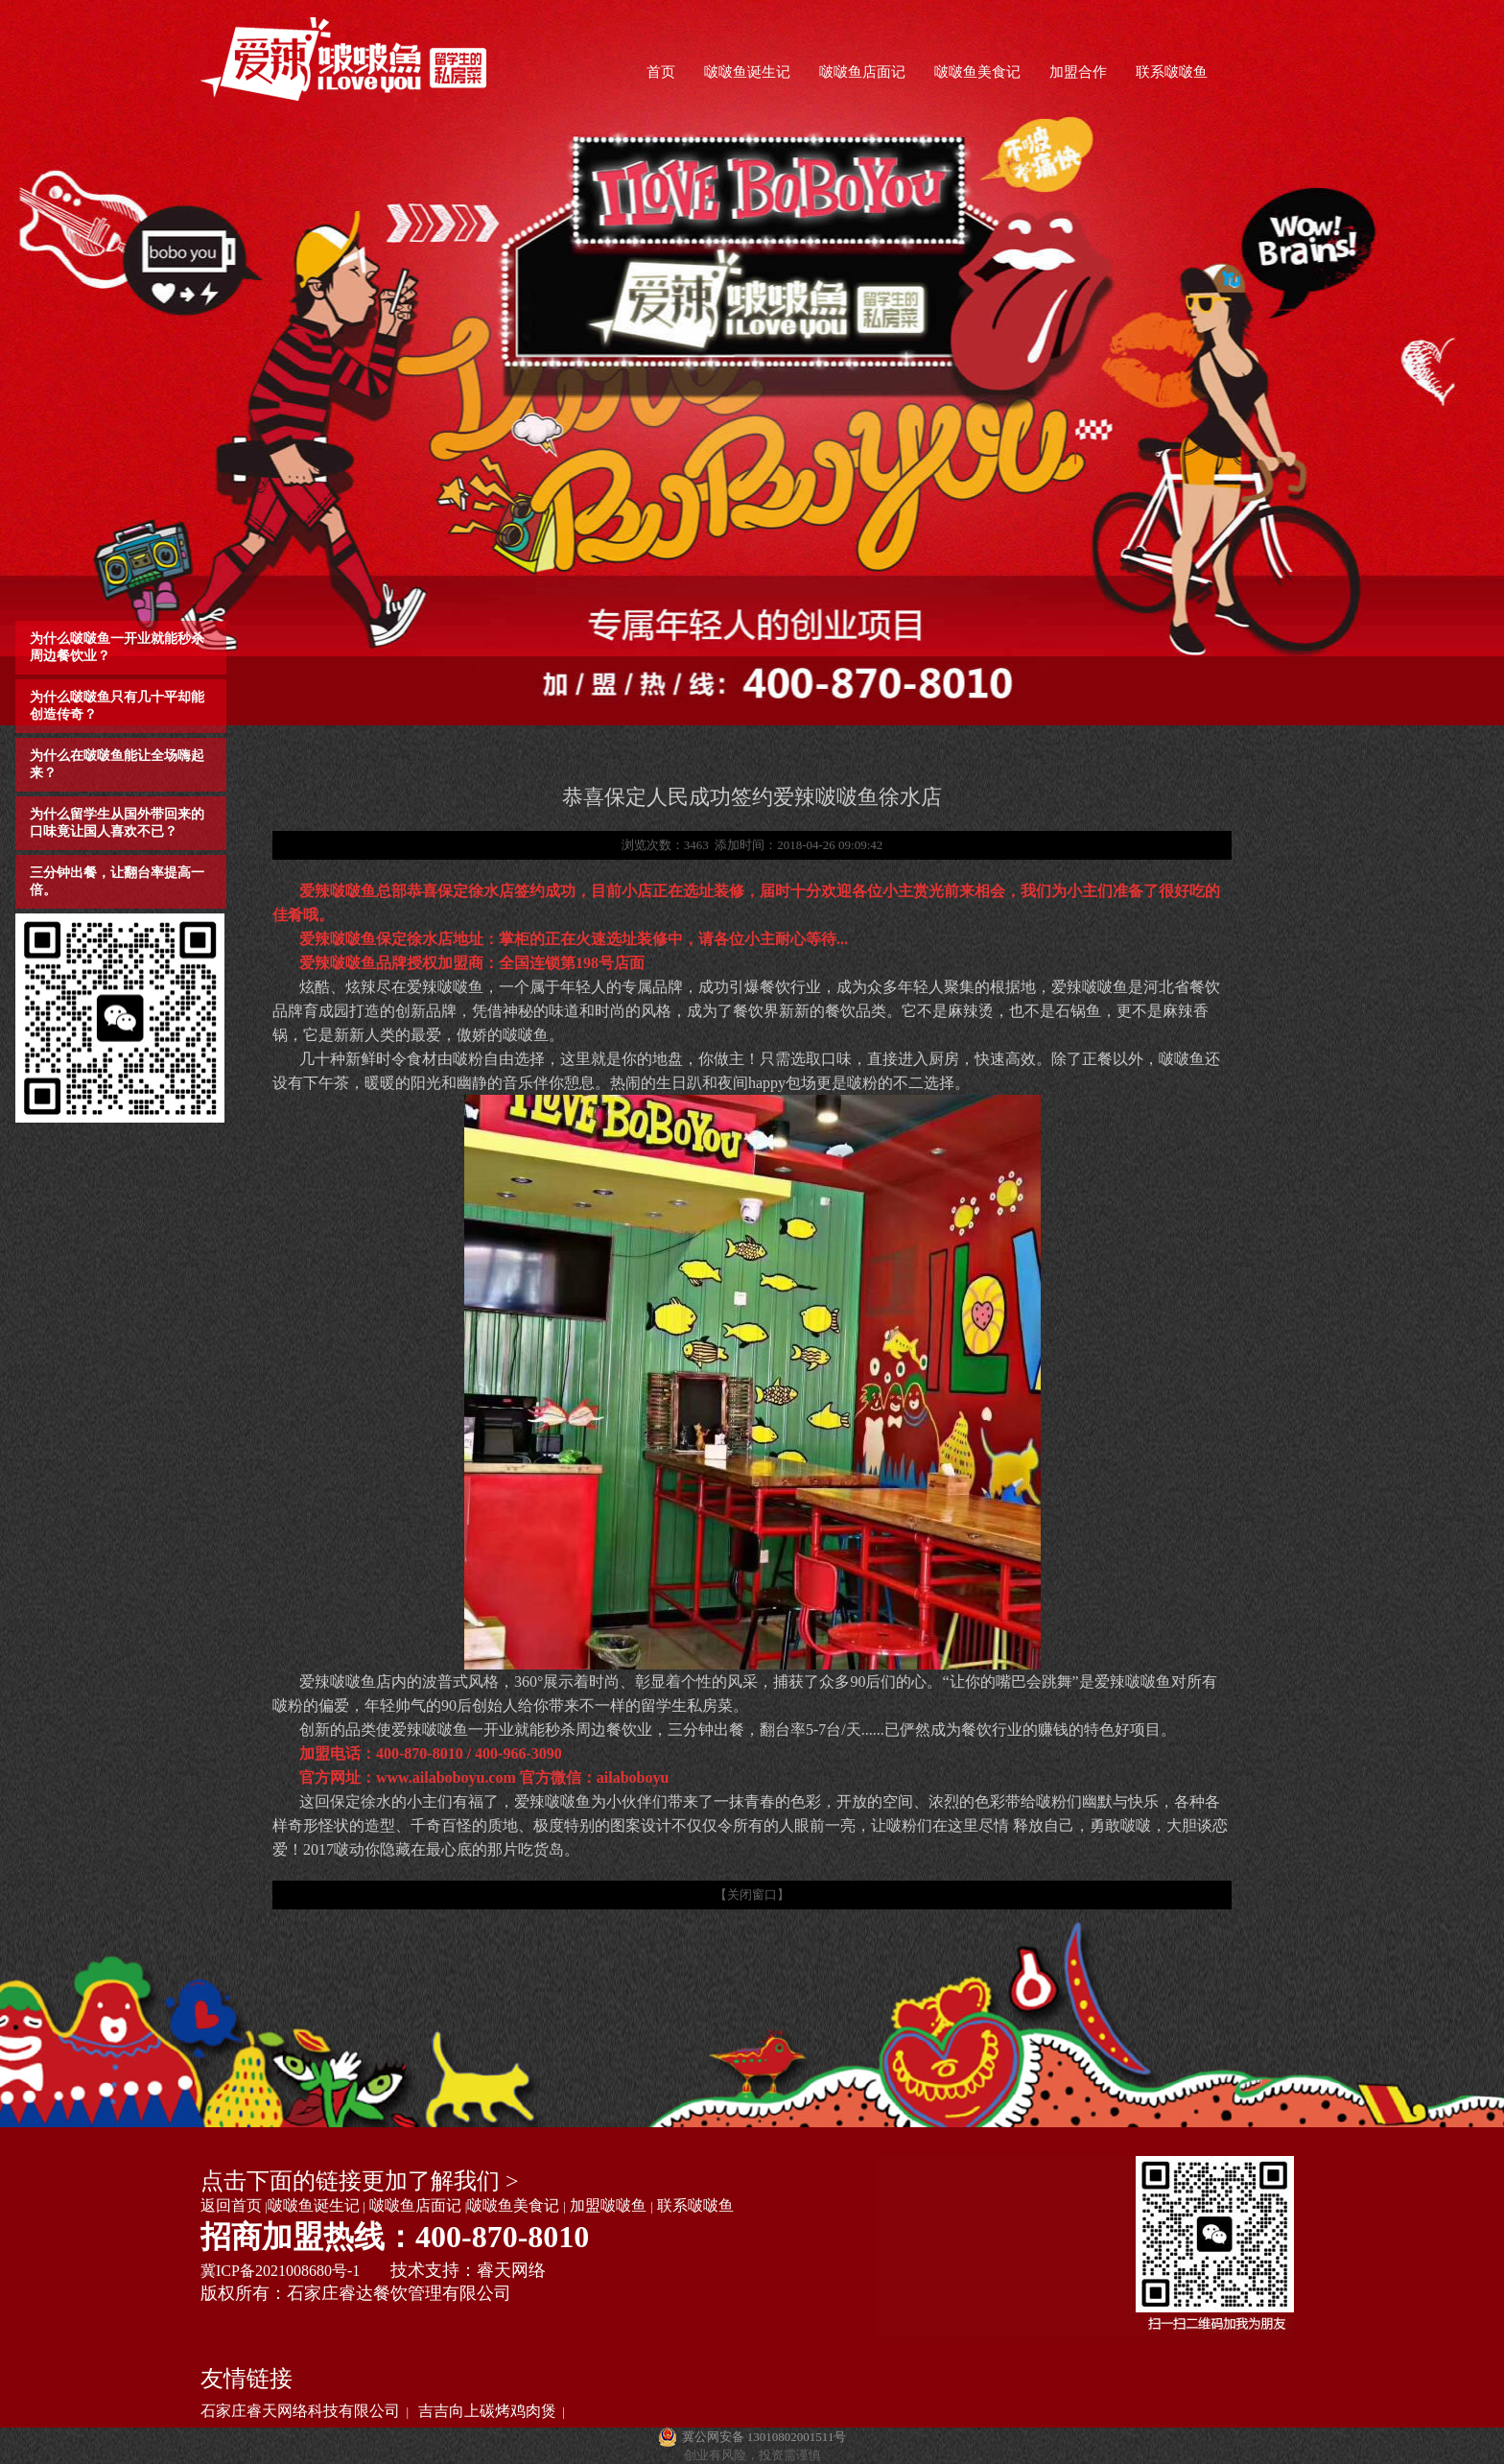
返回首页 (231, 2205)
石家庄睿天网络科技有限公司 (300, 2411)
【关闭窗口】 (752, 1894)
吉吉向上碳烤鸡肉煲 (487, 2411)
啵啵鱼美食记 (977, 72)
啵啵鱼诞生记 (747, 72)
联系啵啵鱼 (1172, 72)
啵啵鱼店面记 (862, 72)
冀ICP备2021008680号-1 (280, 2271)
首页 (660, 72)
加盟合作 (1078, 72)
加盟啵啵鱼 (608, 2205)
